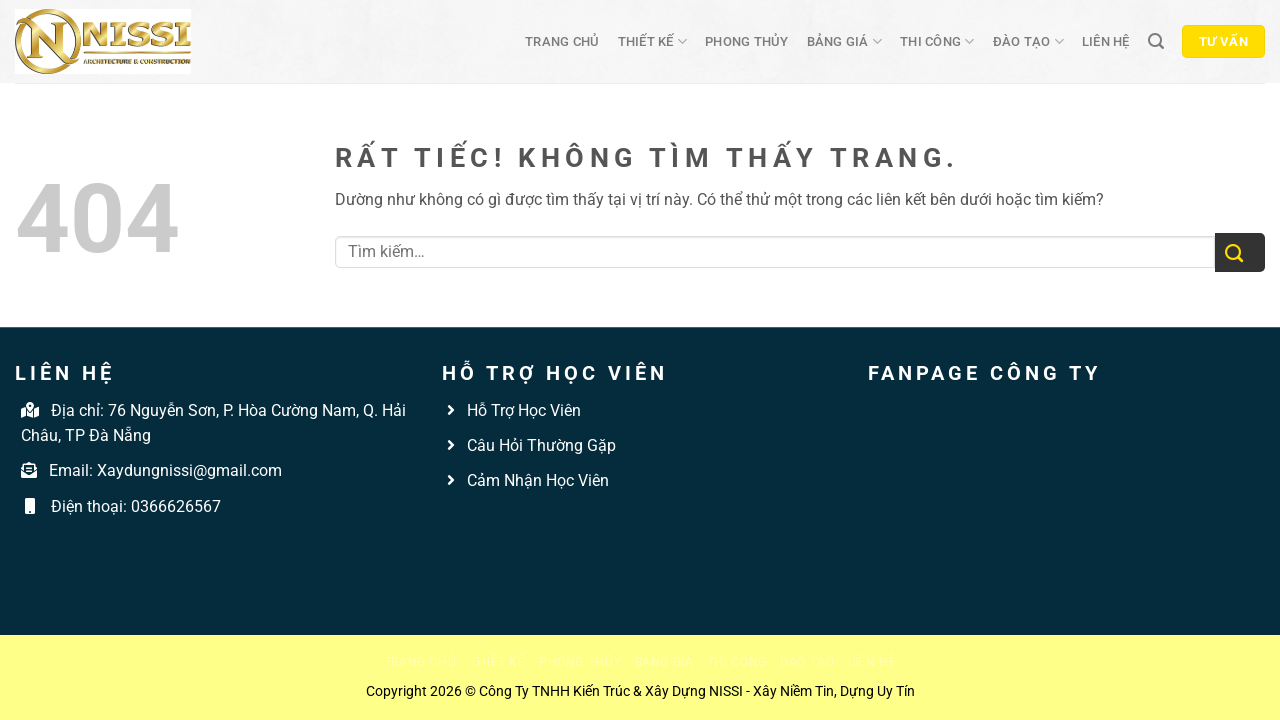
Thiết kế (653, 41)
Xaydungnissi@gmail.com (189, 470)
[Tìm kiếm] (1156, 41)
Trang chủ (562, 41)
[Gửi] (1240, 252)
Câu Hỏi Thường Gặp (539, 445)
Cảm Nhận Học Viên (536, 480)
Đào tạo (1028, 41)
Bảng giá (845, 41)
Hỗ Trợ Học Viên (524, 410)
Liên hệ (1106, 41)
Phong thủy (747, 41)
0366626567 (176, 506)
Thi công (937, 41)
